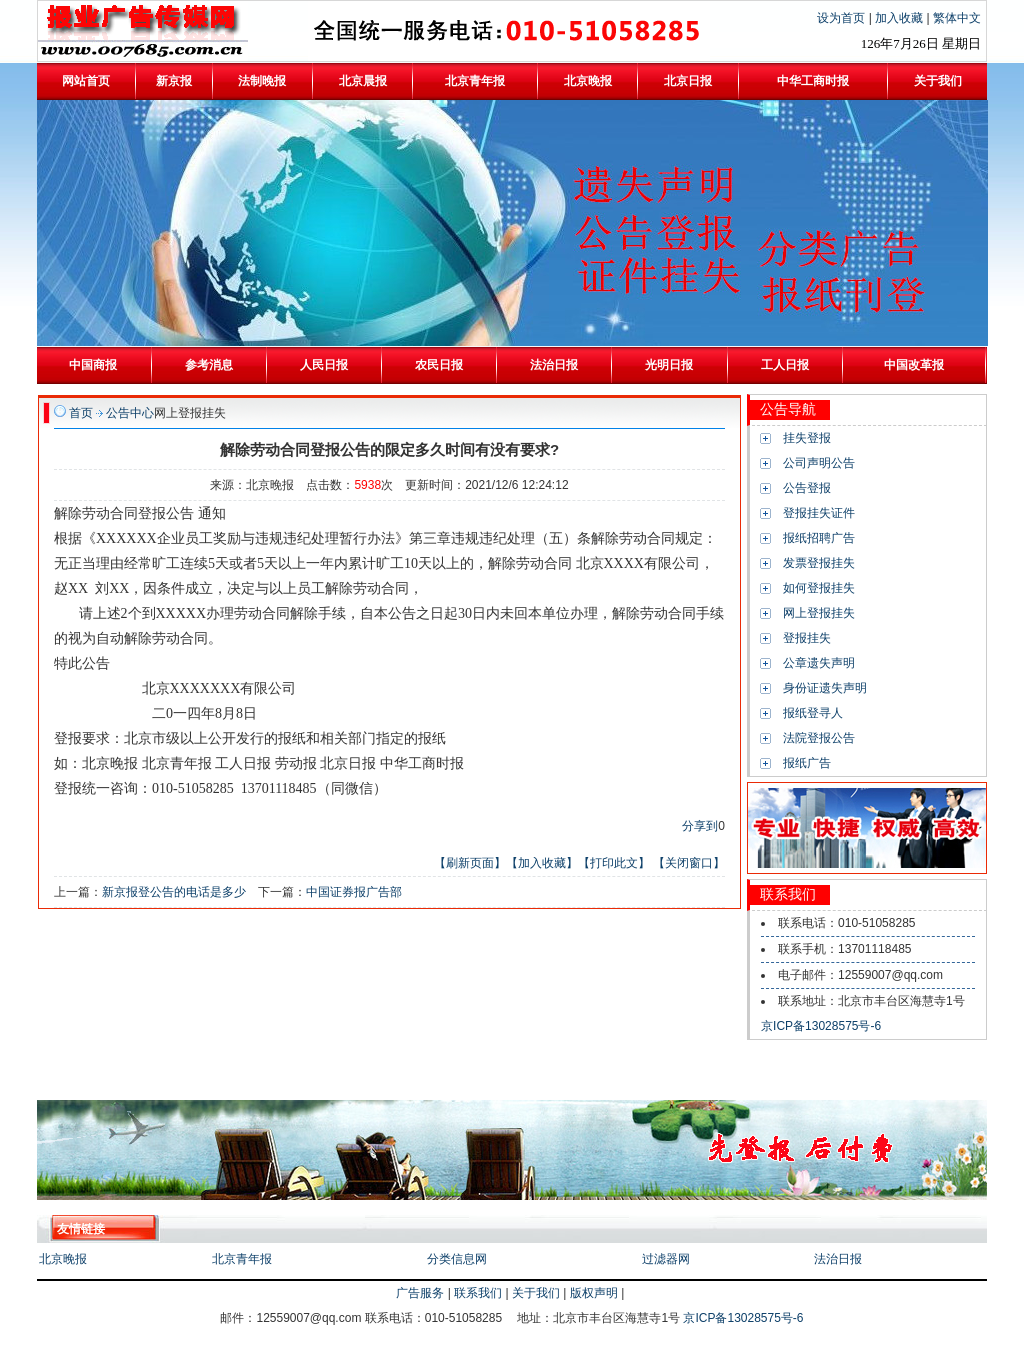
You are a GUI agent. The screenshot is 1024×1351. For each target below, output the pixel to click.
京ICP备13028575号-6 (821, 1026)
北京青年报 (242, 1259)
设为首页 (842, 18)
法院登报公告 (819, 738)
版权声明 (594, 1293)
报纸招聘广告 (819, 538)
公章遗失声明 (819, 663)
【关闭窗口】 (689, 863)
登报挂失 (807, 638)
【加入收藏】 (542, 863)
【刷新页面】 (470, 863)
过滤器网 (666, 1259)
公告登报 (807, 488)
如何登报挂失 (819, 588)
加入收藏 (900, 18)
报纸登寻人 (813, 713)
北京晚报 (63, 1259)
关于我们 (536, 1293)
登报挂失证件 (819, 513)
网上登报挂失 (819, 613)
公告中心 (130, 413)
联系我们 (478, 1293)
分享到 (700, 826)
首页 (81, 413)
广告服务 (420, 1293)
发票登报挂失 (819, 563)
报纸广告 (807, 763)
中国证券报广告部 (354, 892)
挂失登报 (807, 438)
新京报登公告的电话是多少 (174, 892)
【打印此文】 (614, 863)
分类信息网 (457, 1259)
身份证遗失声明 (825, 688)
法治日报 (838, 1259)
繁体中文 (957, 18)
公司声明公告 (819, 463)
